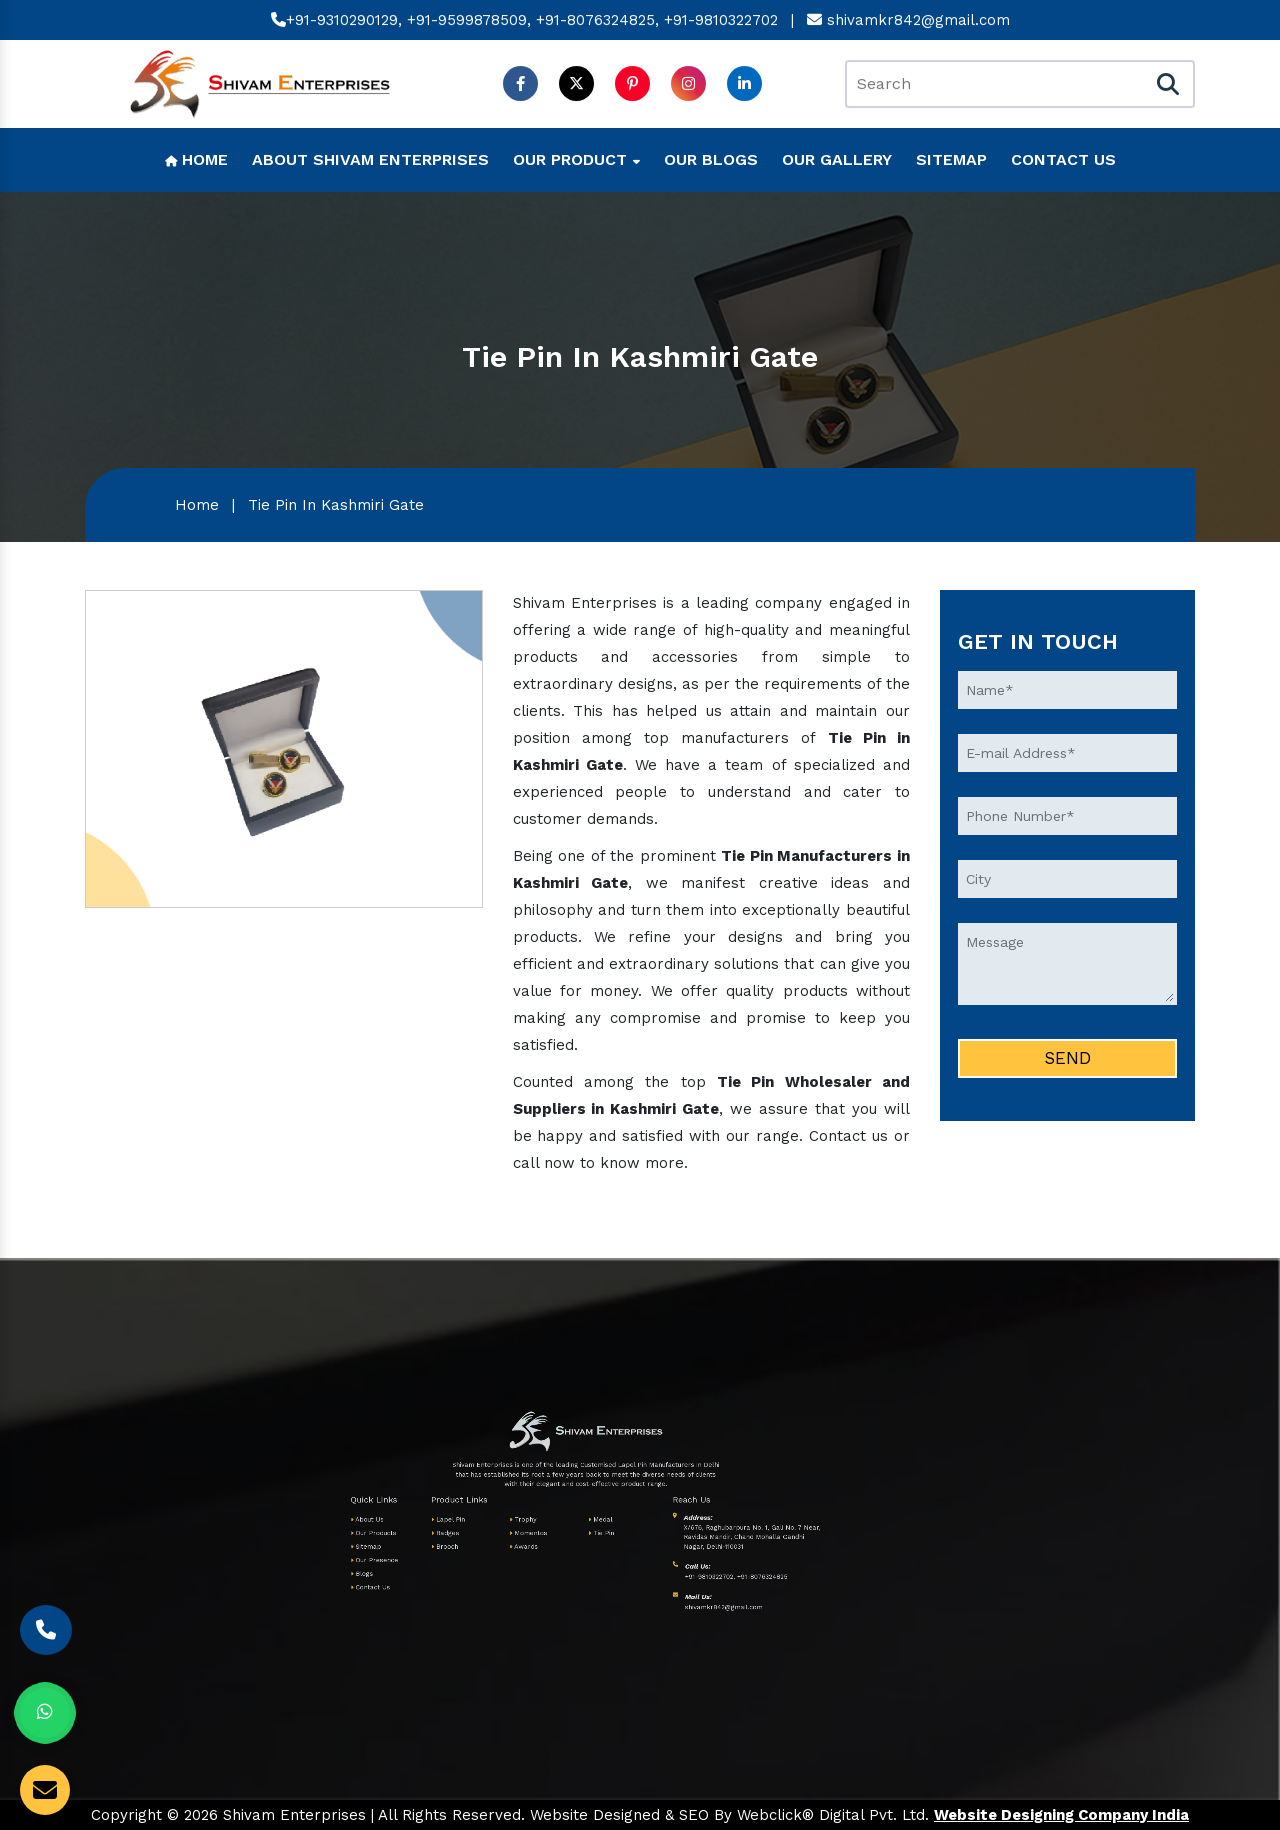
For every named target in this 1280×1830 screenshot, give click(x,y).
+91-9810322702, (555, 1532)
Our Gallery (837, 159)
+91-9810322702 (721, 23)
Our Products (443, 1517)
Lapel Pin (468, 1512)
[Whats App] (45, 1713)
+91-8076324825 (573, 1532)
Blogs (439, 1530)
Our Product (576, 159)
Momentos (495, 1517)
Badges (467, 1517)
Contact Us (1063, 159)
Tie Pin (519, 1517)
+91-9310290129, (336, 23)
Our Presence (444, 1526)
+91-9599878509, (469, 23)
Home (196, 159)
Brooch (467, 1521)
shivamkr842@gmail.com (908, 23)
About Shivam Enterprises (370, 159)
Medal (519, 1512)
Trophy (493, 1512)
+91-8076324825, (597, 23)
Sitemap (951, 159)
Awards (493, 1521)
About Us (441, 1512)
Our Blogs (711, 159)
